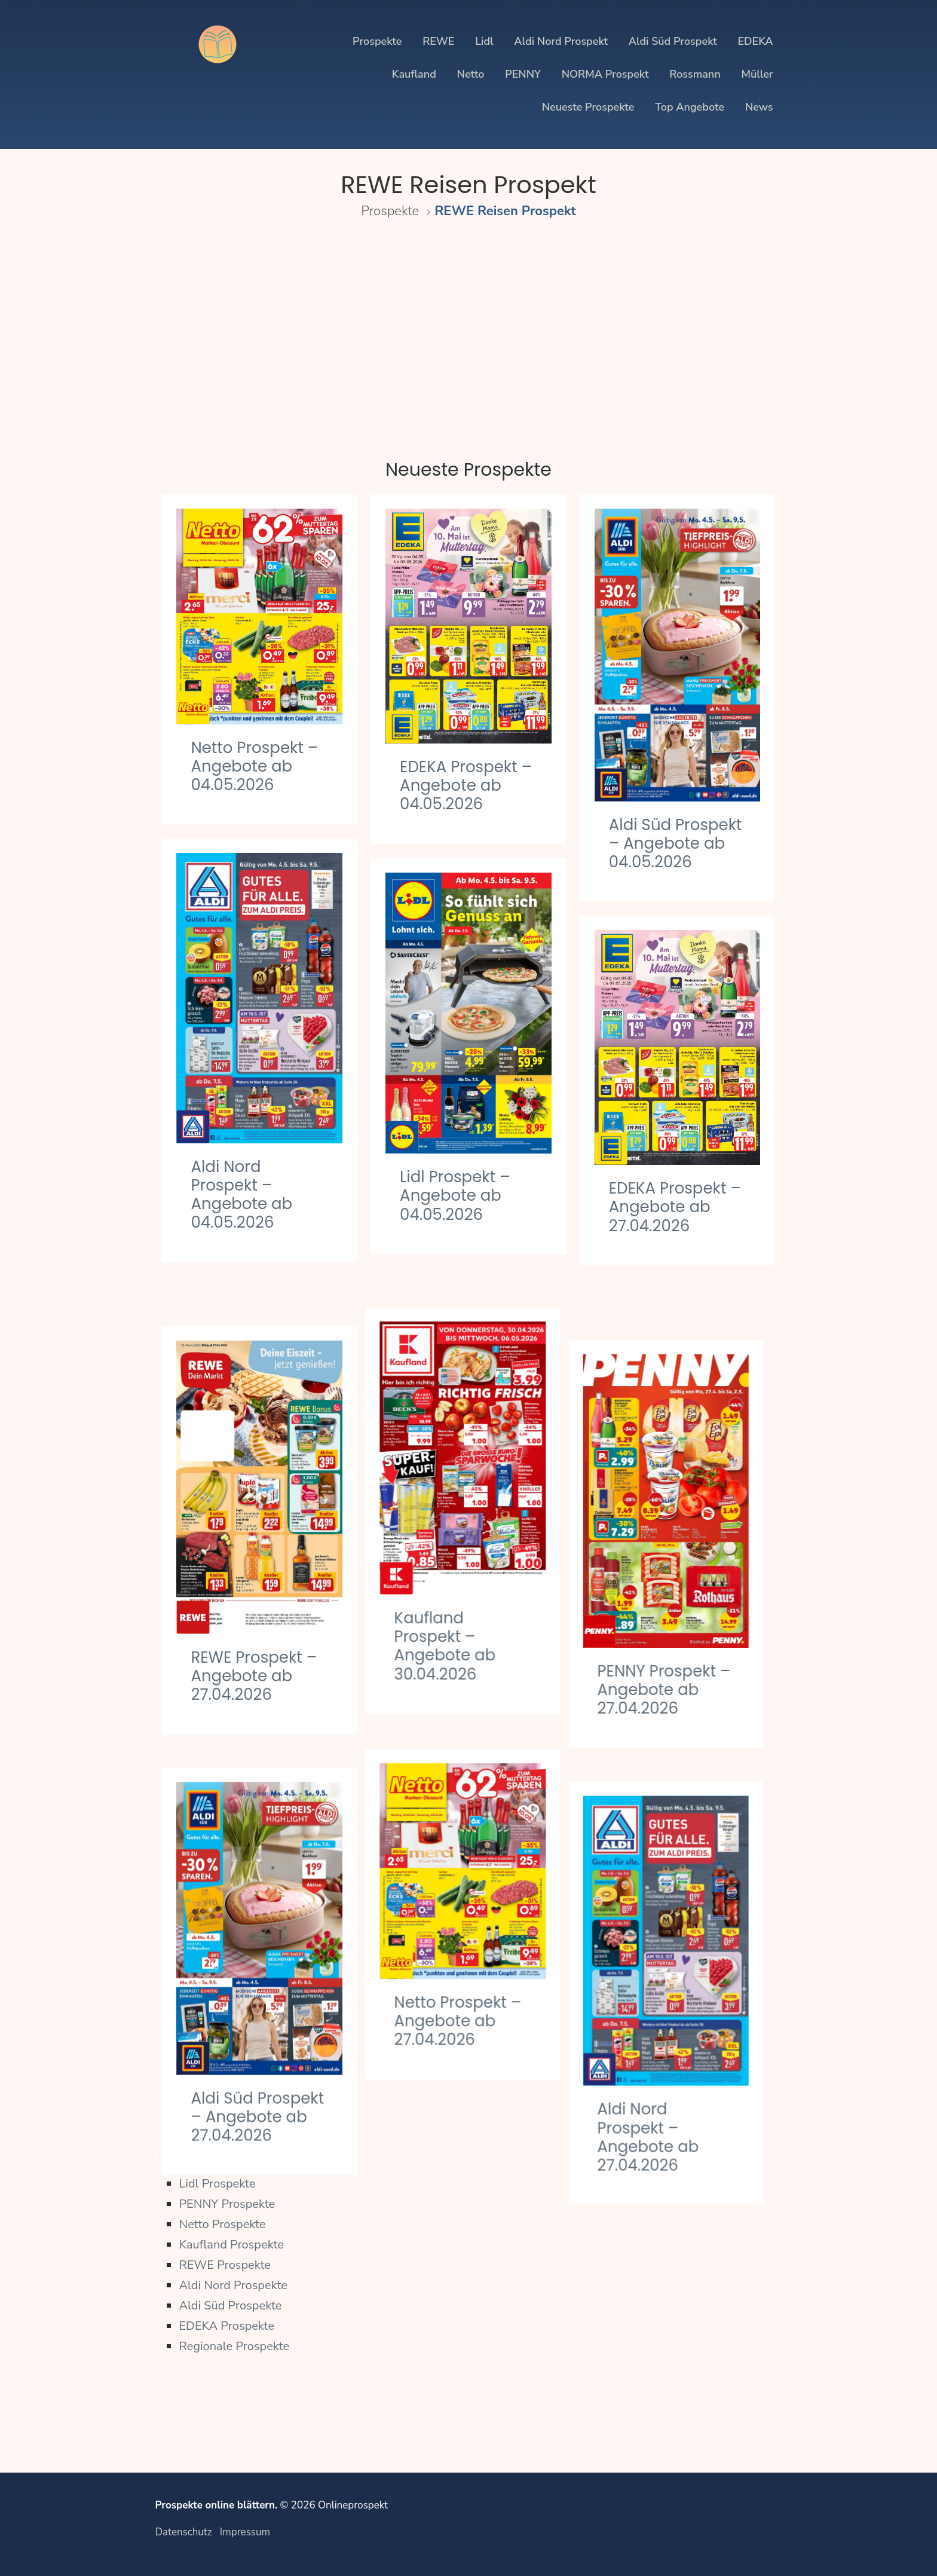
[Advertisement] (468, 332)
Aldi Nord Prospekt (561, 41)
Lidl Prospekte (217, 2184)
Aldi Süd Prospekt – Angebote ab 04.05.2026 (675, 843)
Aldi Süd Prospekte (230, 2305)
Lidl (484, 41)
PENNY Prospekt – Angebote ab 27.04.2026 (675, 1629)
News (759, 107)
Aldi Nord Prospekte (233, 2285)
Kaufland (414, 74)
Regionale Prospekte (234, 2346)
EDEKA (755, 41)
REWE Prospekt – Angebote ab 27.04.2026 (254, 1626)
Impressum (245, 2532)
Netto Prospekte (222, 2224)
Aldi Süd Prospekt (673, 41)
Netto (471, 74)
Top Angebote (689, 107)
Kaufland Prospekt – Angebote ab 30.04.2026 (450, 1607)
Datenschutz (183, 2532)
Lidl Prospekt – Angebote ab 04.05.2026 (455, 1195)
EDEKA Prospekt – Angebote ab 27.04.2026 (675, 1206)
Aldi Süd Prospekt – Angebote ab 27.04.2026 (257, 2048)
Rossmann (695, 74)
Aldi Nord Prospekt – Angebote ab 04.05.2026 (241, 1195)
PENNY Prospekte (227, 2204)
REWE (438, 41)
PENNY (523, 74)
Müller (757, 74)
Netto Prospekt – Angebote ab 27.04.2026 (463, 1961)
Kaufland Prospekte (231, 2245)
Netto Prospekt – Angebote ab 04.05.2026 (254, 766)
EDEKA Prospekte (226, 2326)
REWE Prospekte (225, 2265)
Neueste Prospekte (588, 107)
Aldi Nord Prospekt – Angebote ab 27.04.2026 (660, 2058)
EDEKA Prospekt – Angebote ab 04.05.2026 (466, 785)
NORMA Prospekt (605, 74)
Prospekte (377, 41)
